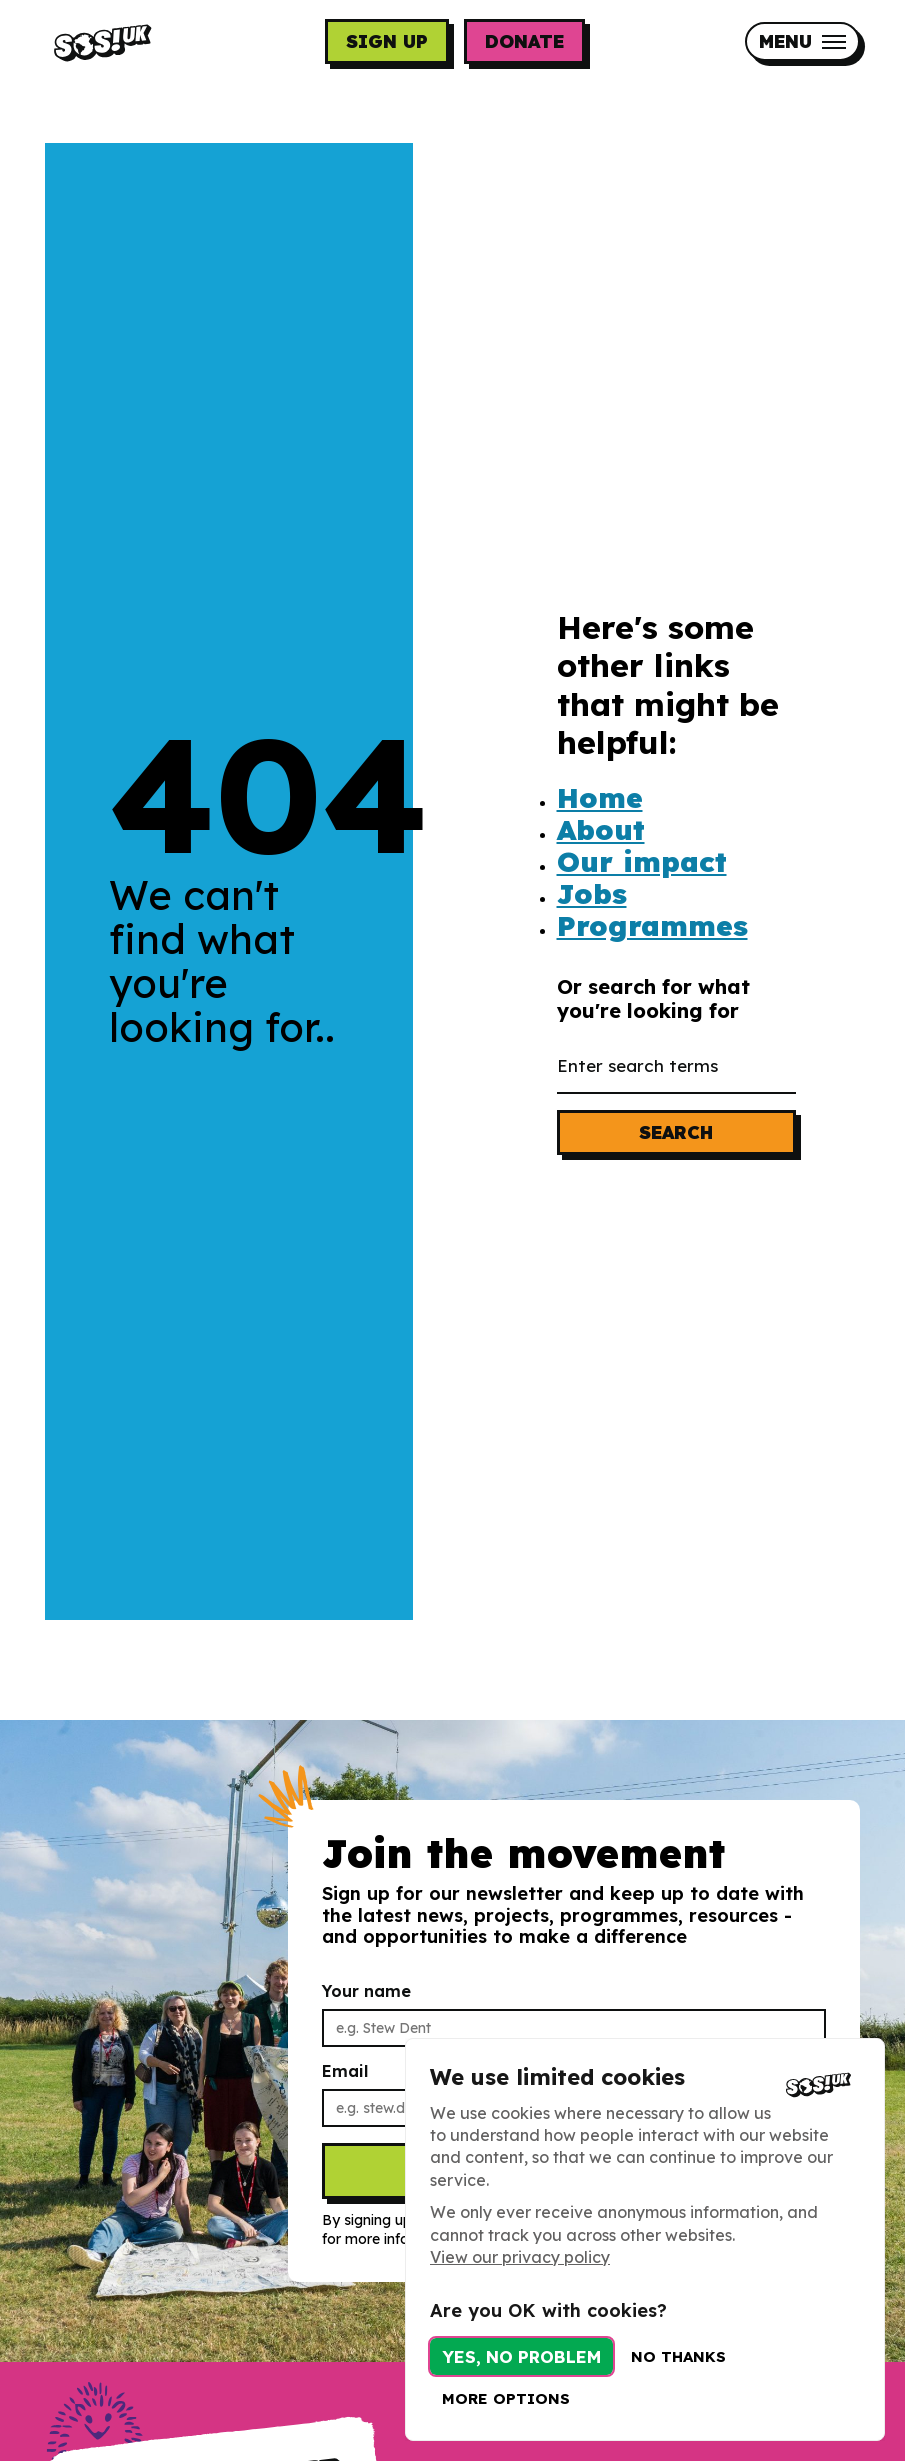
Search (676, 1132)
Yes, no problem (521, 2356)
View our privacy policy (520, 2257)
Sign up (387, 41)
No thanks (678, 2356)
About (601, 830)
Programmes (652, 926)
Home (600, 798)
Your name (370, 2001)
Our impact (642, 862)
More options (506, 2398)
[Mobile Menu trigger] (802, 41)
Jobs (592, 894)
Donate (524, 41)
